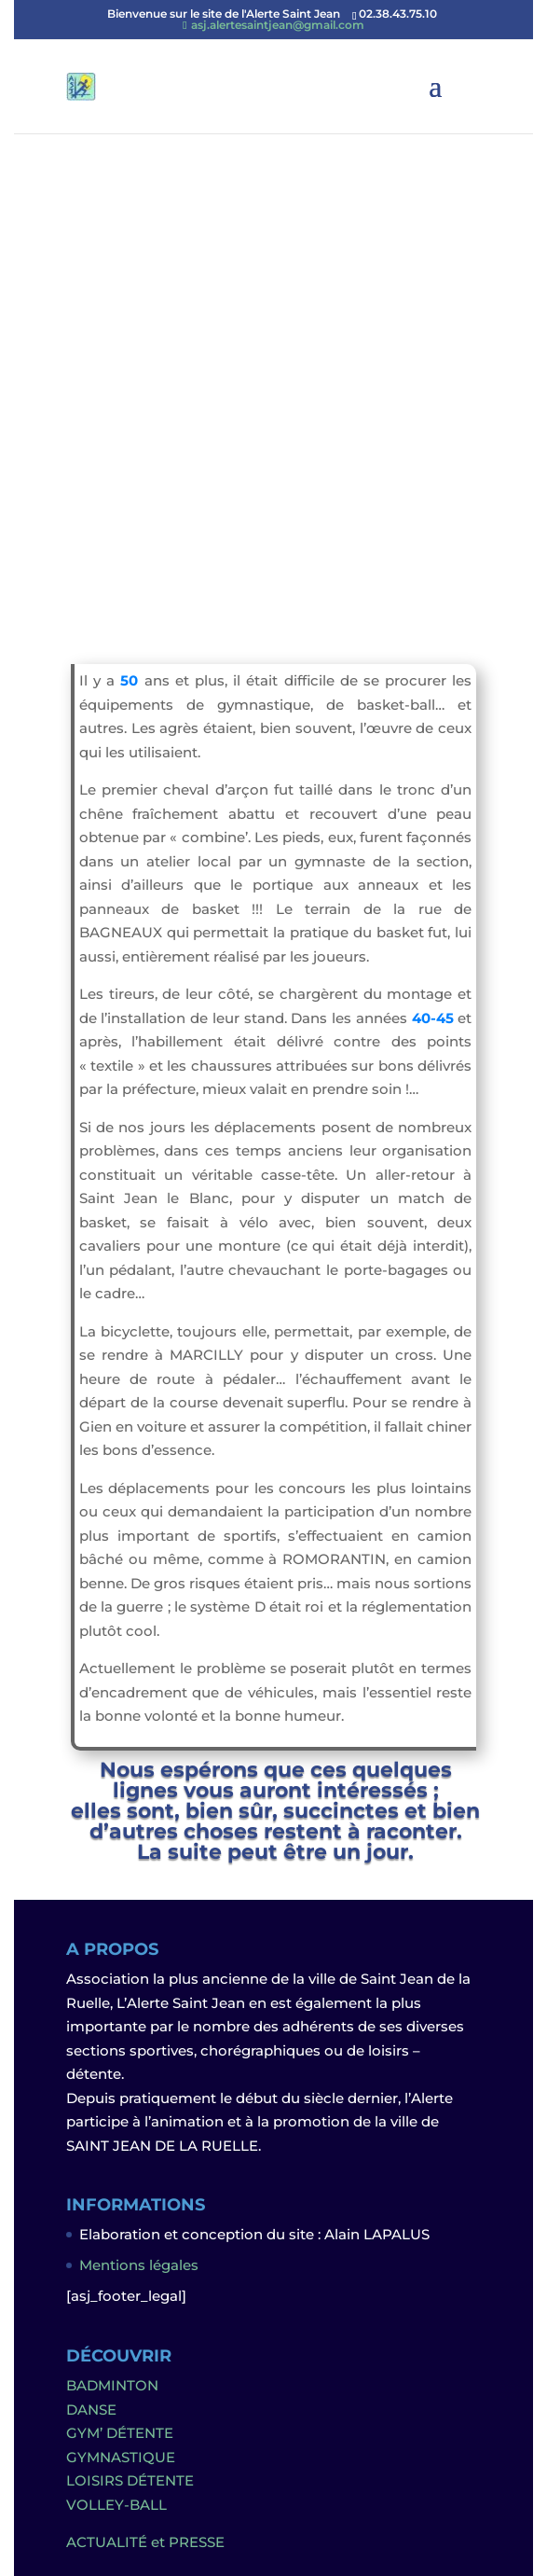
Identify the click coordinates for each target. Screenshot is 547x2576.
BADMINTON (112, 2385)
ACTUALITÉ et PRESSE (145, 2542)
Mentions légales (138, 2265)
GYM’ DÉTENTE (119, 2433)
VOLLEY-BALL (116, 2505)
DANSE (91, 2409)
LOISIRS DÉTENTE (130, 2480)
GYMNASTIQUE (120, 2457)
